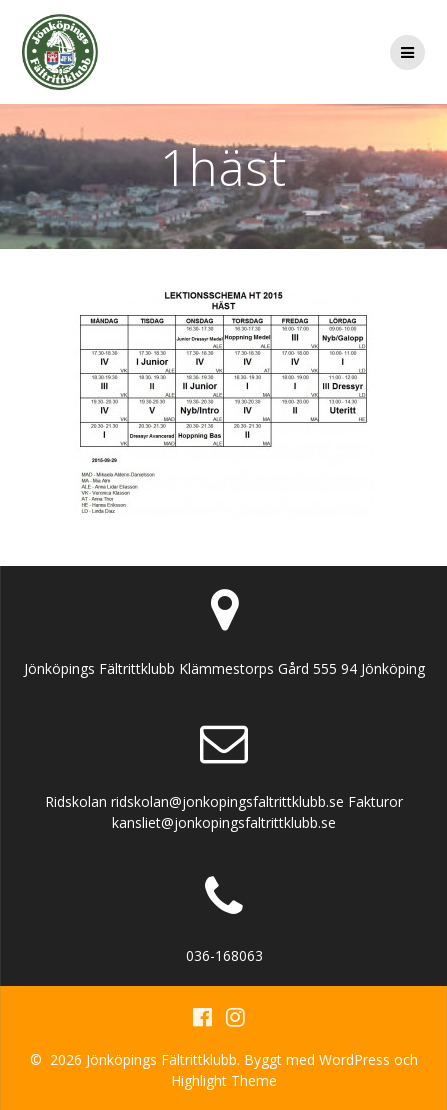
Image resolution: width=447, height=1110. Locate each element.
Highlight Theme (224, 1080)
